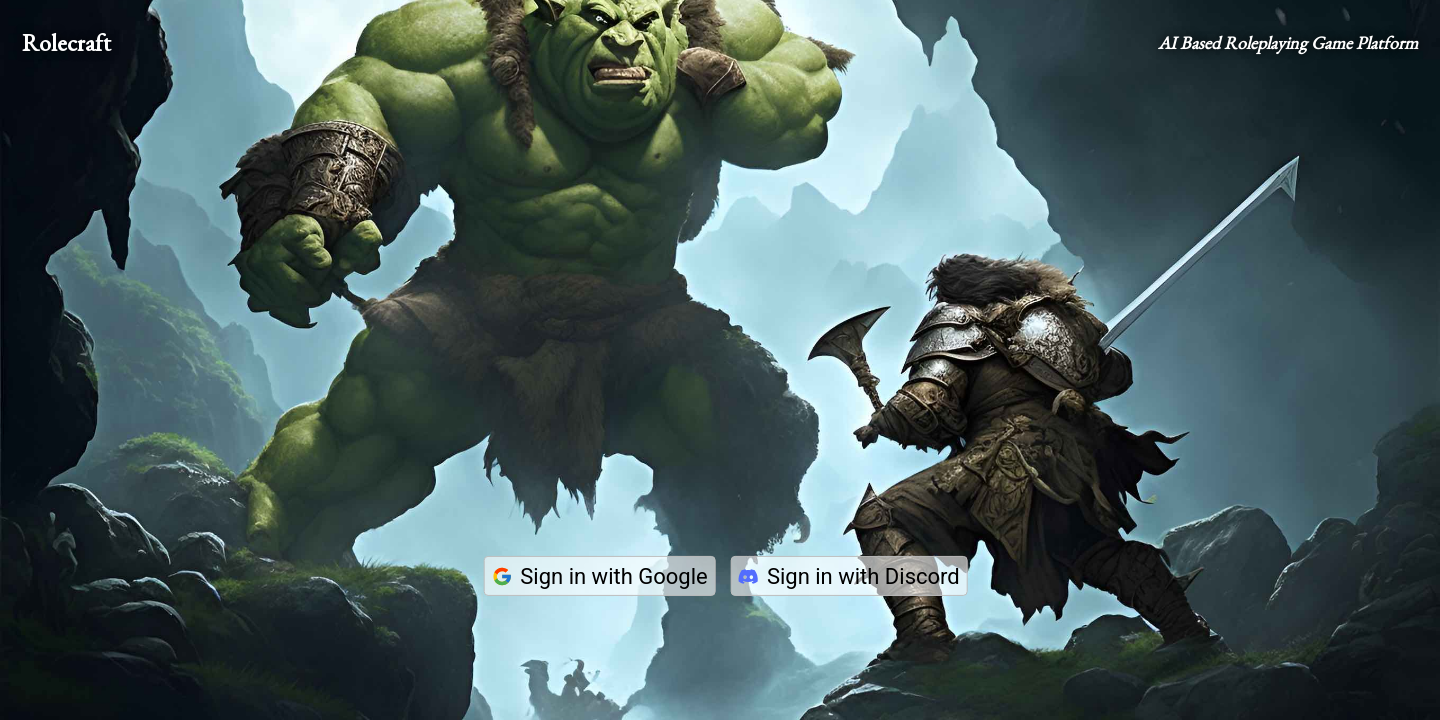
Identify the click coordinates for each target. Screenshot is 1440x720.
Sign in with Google (599, 576)
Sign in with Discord (849, 576)
